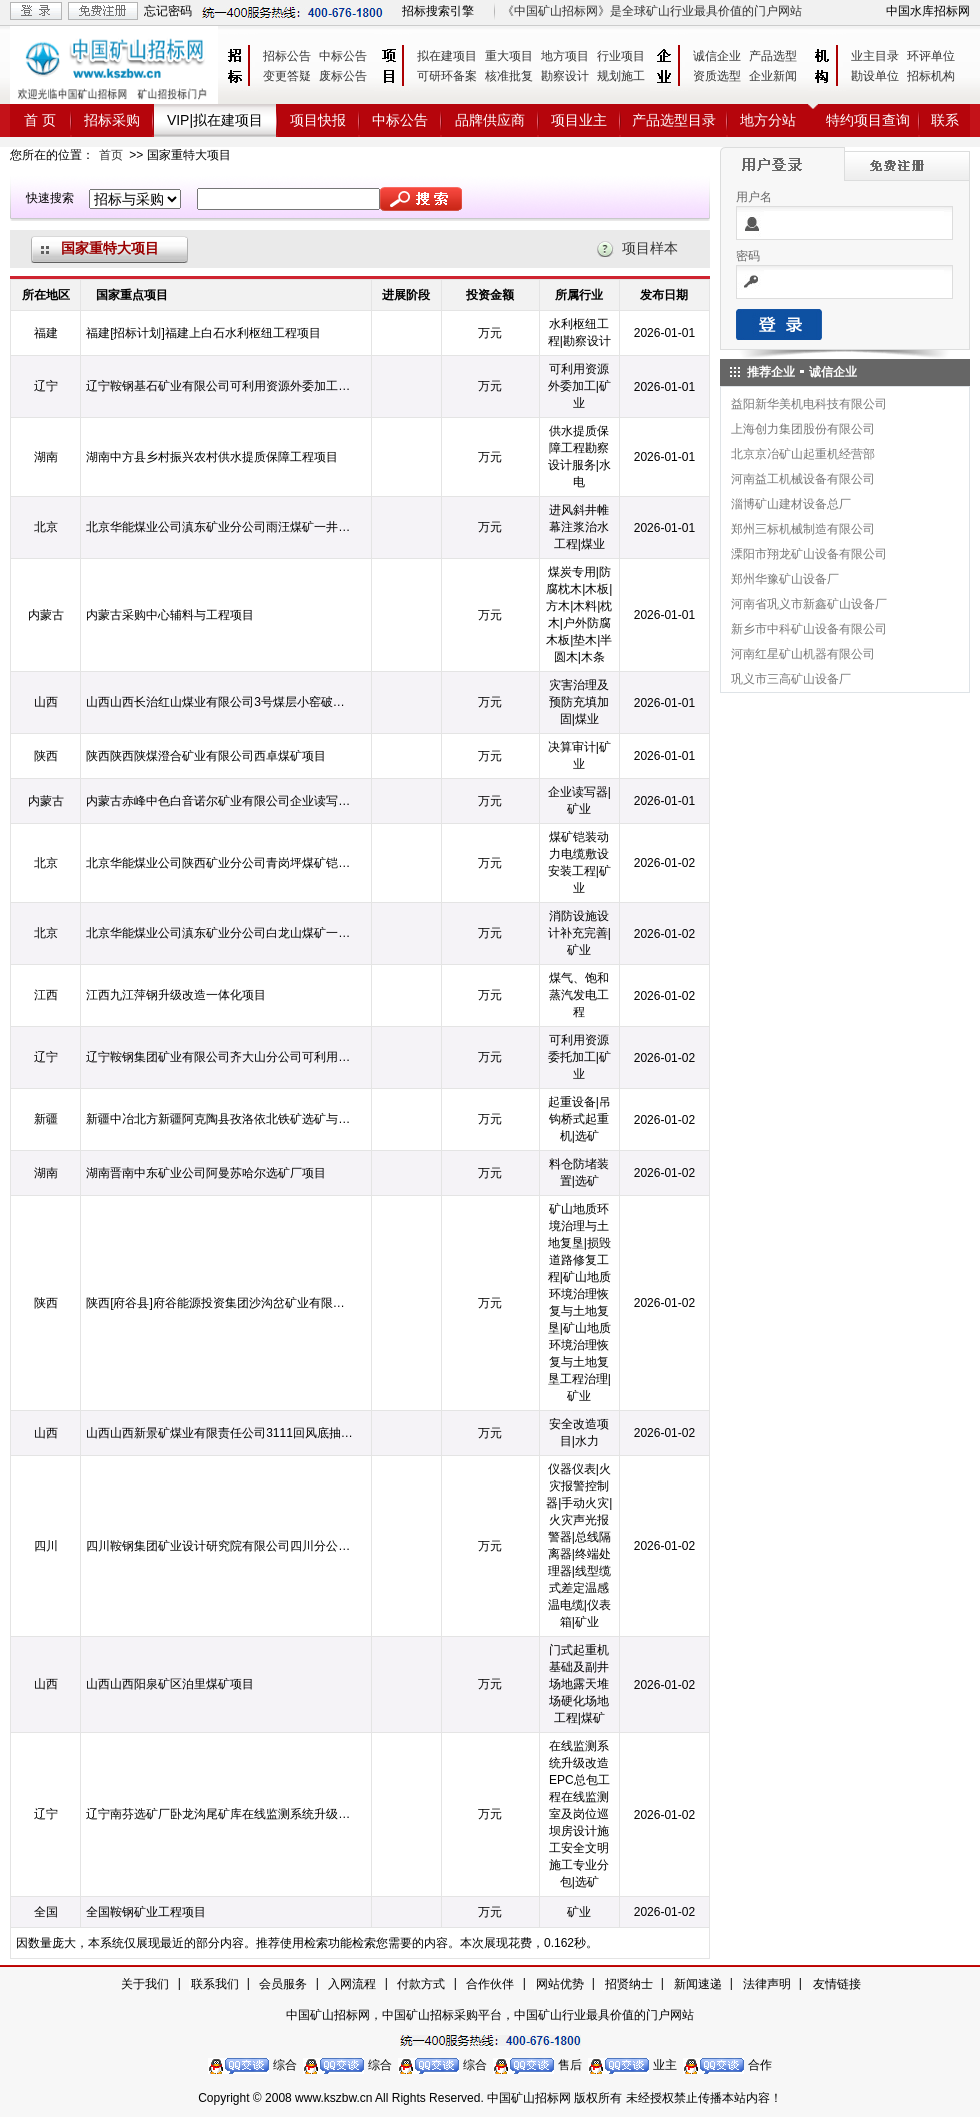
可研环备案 (447, 76)
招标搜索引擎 (438, 11)
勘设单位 (875, 76)
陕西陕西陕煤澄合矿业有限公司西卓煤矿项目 (206, 756)
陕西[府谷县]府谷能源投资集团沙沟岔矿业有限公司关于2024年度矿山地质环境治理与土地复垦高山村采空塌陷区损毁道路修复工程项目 (220, 1303)
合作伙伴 (490, 1984)
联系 (945, 120)
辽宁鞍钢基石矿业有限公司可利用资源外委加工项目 (220, 386)
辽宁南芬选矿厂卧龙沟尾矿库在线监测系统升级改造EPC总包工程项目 (220, 1814)
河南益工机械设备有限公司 (803, 479)
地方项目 (565, 56)
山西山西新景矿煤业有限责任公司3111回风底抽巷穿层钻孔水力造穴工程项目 (220, 1433)
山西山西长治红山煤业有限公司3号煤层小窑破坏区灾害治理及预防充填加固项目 (220, 702)
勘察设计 (565, 76)
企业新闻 (773, 76)
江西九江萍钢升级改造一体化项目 (176, 995)
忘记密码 (168, 11)
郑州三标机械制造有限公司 (803, 529)
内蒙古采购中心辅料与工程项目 (170, 615)
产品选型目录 (674, 120)
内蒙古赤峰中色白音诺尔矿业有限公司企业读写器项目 (220, 801)
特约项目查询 (868, 120)
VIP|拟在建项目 (215, 120)
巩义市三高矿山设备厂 (791, 679)
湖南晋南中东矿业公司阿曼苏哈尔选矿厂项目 (206, 1173)
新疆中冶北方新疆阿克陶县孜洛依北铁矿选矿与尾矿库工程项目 (220, 1119)
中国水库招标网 (928, 11)
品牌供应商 (490, 120)
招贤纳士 (629, 1984)
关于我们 (145, 1984)
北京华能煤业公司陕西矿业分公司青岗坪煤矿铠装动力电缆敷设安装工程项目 (220, 863)
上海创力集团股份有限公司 (803, 429)
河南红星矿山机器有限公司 (803, 654)
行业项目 (621, 56)
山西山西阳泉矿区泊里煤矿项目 (170, 1684)
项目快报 (318, 120)
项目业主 (579, 120)
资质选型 (717, 76)
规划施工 (621, 76)
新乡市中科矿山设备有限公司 (809, 629)
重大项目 (509, 56)
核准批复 (509, 76)
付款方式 (421, 1984)
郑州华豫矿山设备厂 (785, 579)
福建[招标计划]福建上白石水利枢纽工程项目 (203, 333)
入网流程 (352, 1984)
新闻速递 (698, 1984)
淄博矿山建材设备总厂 (791, 504)
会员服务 (283, 1984)
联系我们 (215, 1984)
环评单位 (931, 56)
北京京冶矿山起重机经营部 (803, 454)
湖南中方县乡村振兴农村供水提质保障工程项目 (212, 457)
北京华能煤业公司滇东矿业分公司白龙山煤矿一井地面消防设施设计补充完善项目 (220, 933)
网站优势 (560, 1984)
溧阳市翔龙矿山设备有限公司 (809, 554)
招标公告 (287, 56)
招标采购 (112, 120)
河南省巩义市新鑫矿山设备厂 (809, 604)
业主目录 (875, 56)
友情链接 (837, 1984)
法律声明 (767, 1984)
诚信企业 (717, 56)
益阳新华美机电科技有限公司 (809, 404)
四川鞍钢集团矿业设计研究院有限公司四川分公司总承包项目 (220, 1546)
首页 (111, 155)
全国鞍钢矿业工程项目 (146, 1912)
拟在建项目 (447, 56)
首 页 (40, 120)
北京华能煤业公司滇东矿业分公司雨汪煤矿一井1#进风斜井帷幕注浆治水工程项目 (220, 527)
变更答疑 (287, 76)
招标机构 (931, 76)
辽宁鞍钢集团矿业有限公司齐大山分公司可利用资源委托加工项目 (220, 1057)
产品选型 (773, 56)
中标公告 (343, 56)
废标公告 (343, 76)
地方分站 (768, 120)
